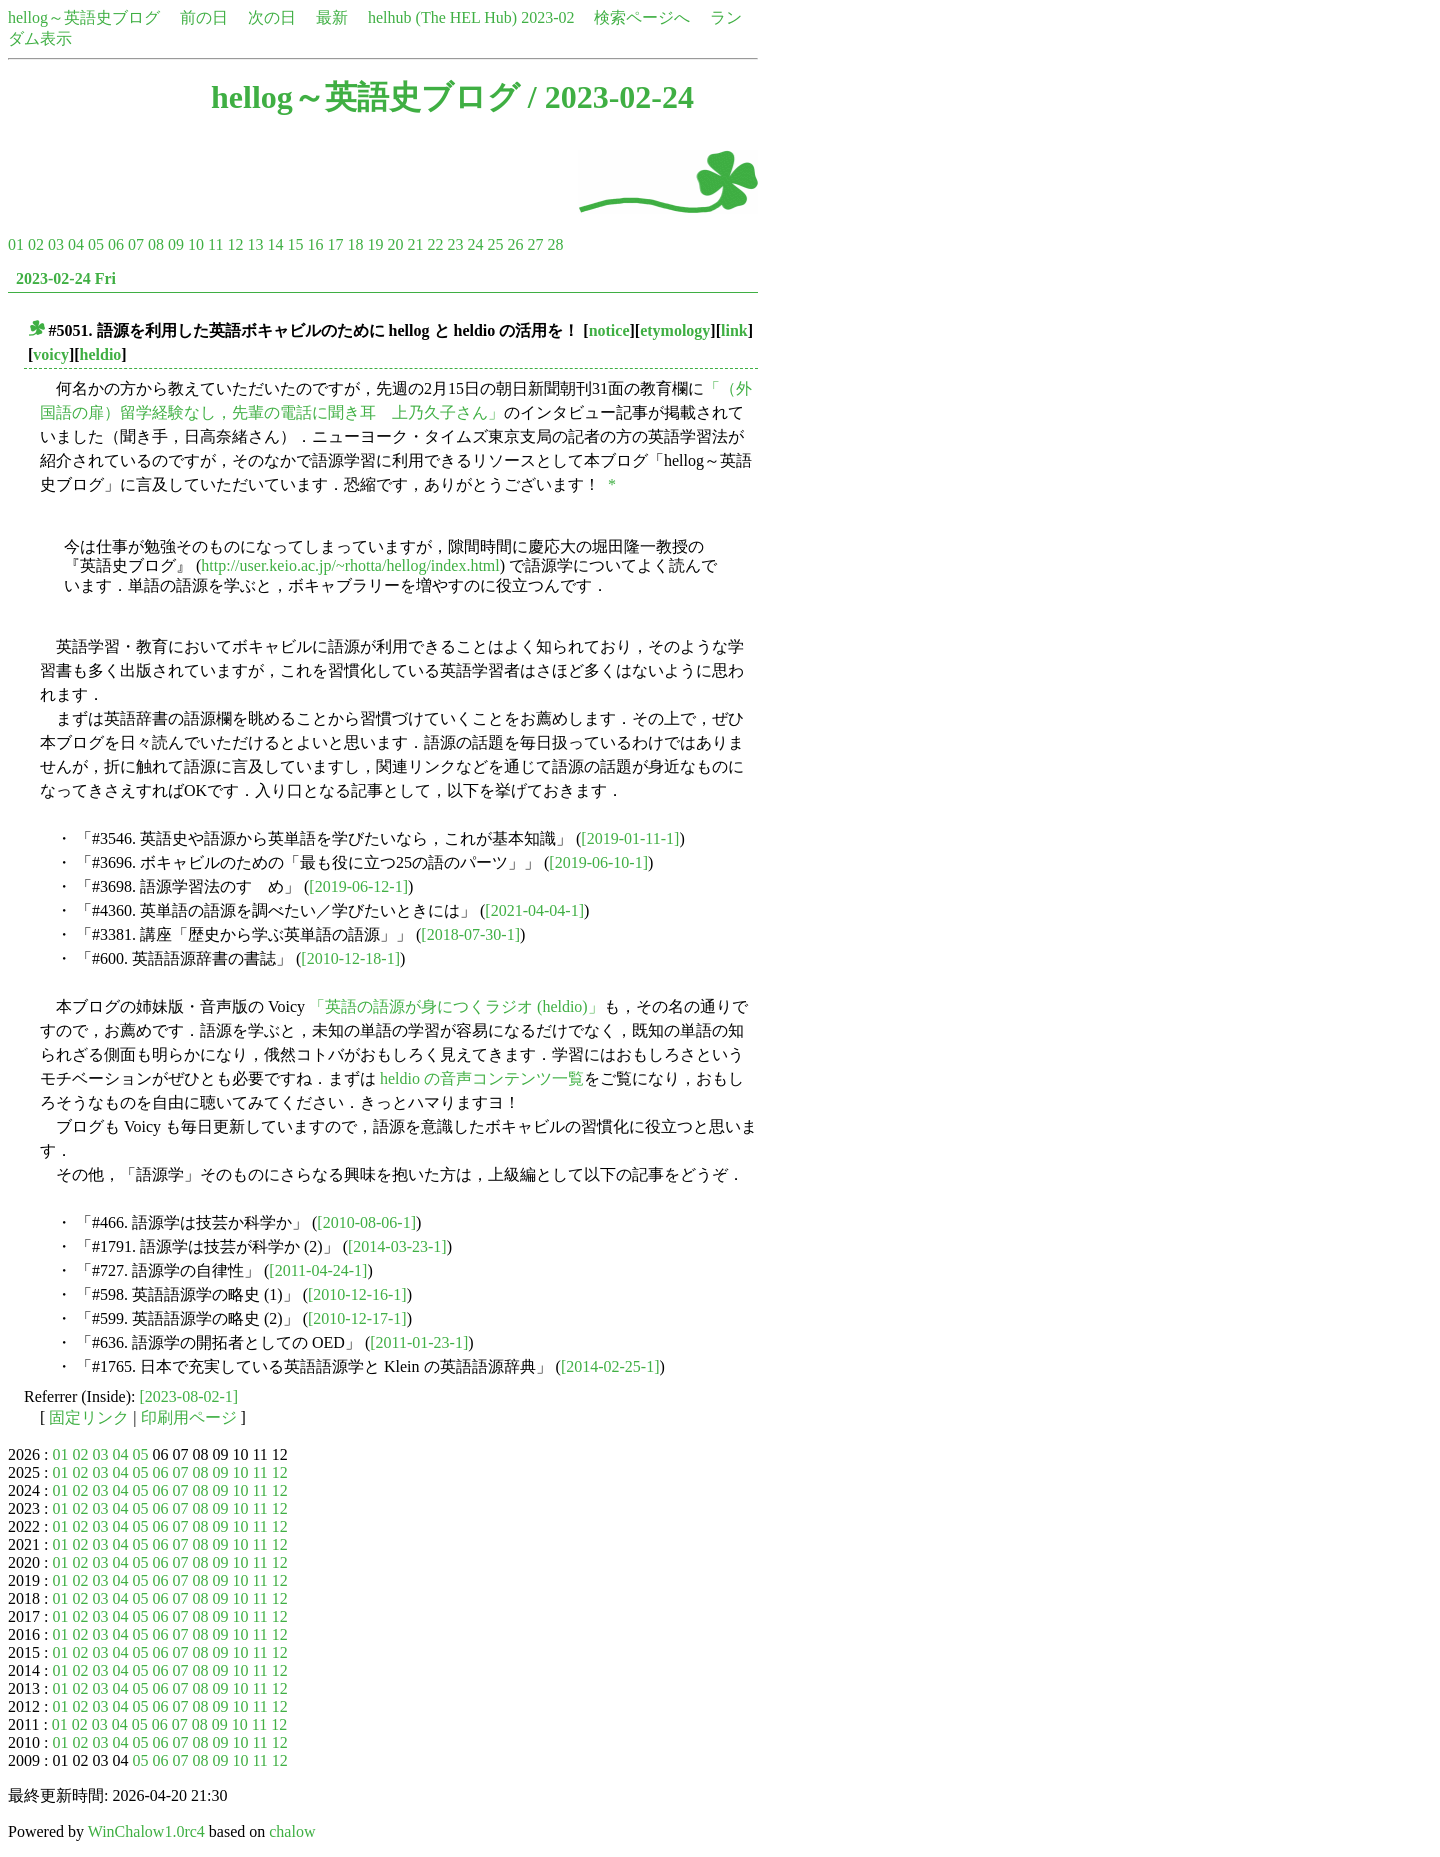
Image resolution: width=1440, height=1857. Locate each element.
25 (495, 244)
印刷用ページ (189, 1417)
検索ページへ (642, 17)
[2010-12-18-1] (350, 958)
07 (136, 244)
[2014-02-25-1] (610, 1366)
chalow (292, 1831)
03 (56, 244)
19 (375, 244)
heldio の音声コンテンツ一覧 (482, 1078)
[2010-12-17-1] (357, 1318)
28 (555, 244)
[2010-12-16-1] (357, 1294)
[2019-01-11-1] (630, 838)
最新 (332, 17)
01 (16, 244)
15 (295, 244)
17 (335, 244)
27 (535, 244)
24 (475, 244)
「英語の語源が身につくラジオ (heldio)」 (456, 1006)
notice (609, 330)
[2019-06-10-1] (598, 862)
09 (176, 244)
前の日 (204, 17)
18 (355, 244)
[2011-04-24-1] (318, 1270)
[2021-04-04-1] (534, 910)
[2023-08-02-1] (189, 1396)
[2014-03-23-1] (397, 1246)
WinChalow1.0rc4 (146, 1831)
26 (515, 244)
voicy (51, 354)
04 (76, 244)
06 (116, 244)
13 (255, 244)
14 (275, 244)
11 (215, 244)
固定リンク (89, 1417)
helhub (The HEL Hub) (442, 17)
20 (395, 244)
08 (156, 244)
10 (196, 244)
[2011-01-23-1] (419, 1342)
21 (415, 244)
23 (455, 244)
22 (435, 244)
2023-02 (547, 17)
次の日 (272, 17)
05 (96, 244)
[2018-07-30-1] (470, 934)
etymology (675, 330)
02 (36, 244)
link (734, 330)
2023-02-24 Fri (66, 278)
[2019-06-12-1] (358, 886)
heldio (101, 354)
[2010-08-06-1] (366, 1222)
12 (235, 244)
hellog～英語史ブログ (84, 17)
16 (315, 244)
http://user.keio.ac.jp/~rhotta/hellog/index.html (350, 565)
